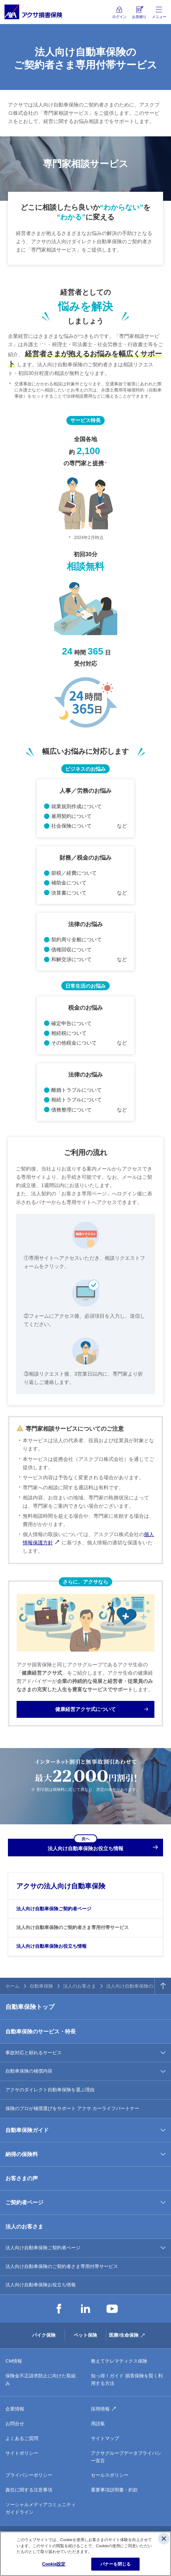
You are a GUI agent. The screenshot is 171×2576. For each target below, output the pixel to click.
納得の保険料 (21, 2154)
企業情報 (14, 2409)
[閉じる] (164, 2538)
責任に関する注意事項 (28, 2490)
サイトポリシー (21, 2453)
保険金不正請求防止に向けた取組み (40, 2379)
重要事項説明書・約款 (114, 2490)
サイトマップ (105, 2438)
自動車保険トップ (29, 2007)
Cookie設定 (54, 2564)
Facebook (59, 2308)
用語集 (98, 2423)
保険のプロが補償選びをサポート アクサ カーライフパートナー (72, 2108)
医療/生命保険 (124, 2335)
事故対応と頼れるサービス (33, 2052)
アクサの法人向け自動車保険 (60, 1886)
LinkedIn (85, 2308)
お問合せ (14, 2423)
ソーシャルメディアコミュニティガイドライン (40, 2508)
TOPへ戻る (163, 1986)
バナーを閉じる (115, 2564)
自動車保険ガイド (27, 2130)
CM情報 (13, 2361)
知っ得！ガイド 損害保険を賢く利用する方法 (127, 2379)
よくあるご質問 (21, 2438)
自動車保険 (41, 1986)
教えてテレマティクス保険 (119, 2361)
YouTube (112, 2308)
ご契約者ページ (24, 2202)
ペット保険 (85, 2335)
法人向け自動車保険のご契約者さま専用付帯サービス (72, 1927)
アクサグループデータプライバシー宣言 (126, 2456)
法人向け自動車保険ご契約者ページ (53, 1908)
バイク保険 (44, 2335)
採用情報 (100, 2409)
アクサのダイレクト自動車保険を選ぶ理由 (50, 2089)
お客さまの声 (21, 2178)
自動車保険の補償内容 (28, 2071)
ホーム (12, 1986)
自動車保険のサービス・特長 (40, 2031)
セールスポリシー (109, 2475)
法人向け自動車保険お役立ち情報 (51, 1946)
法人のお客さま (79, 1986)
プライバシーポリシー (28, 2475)
